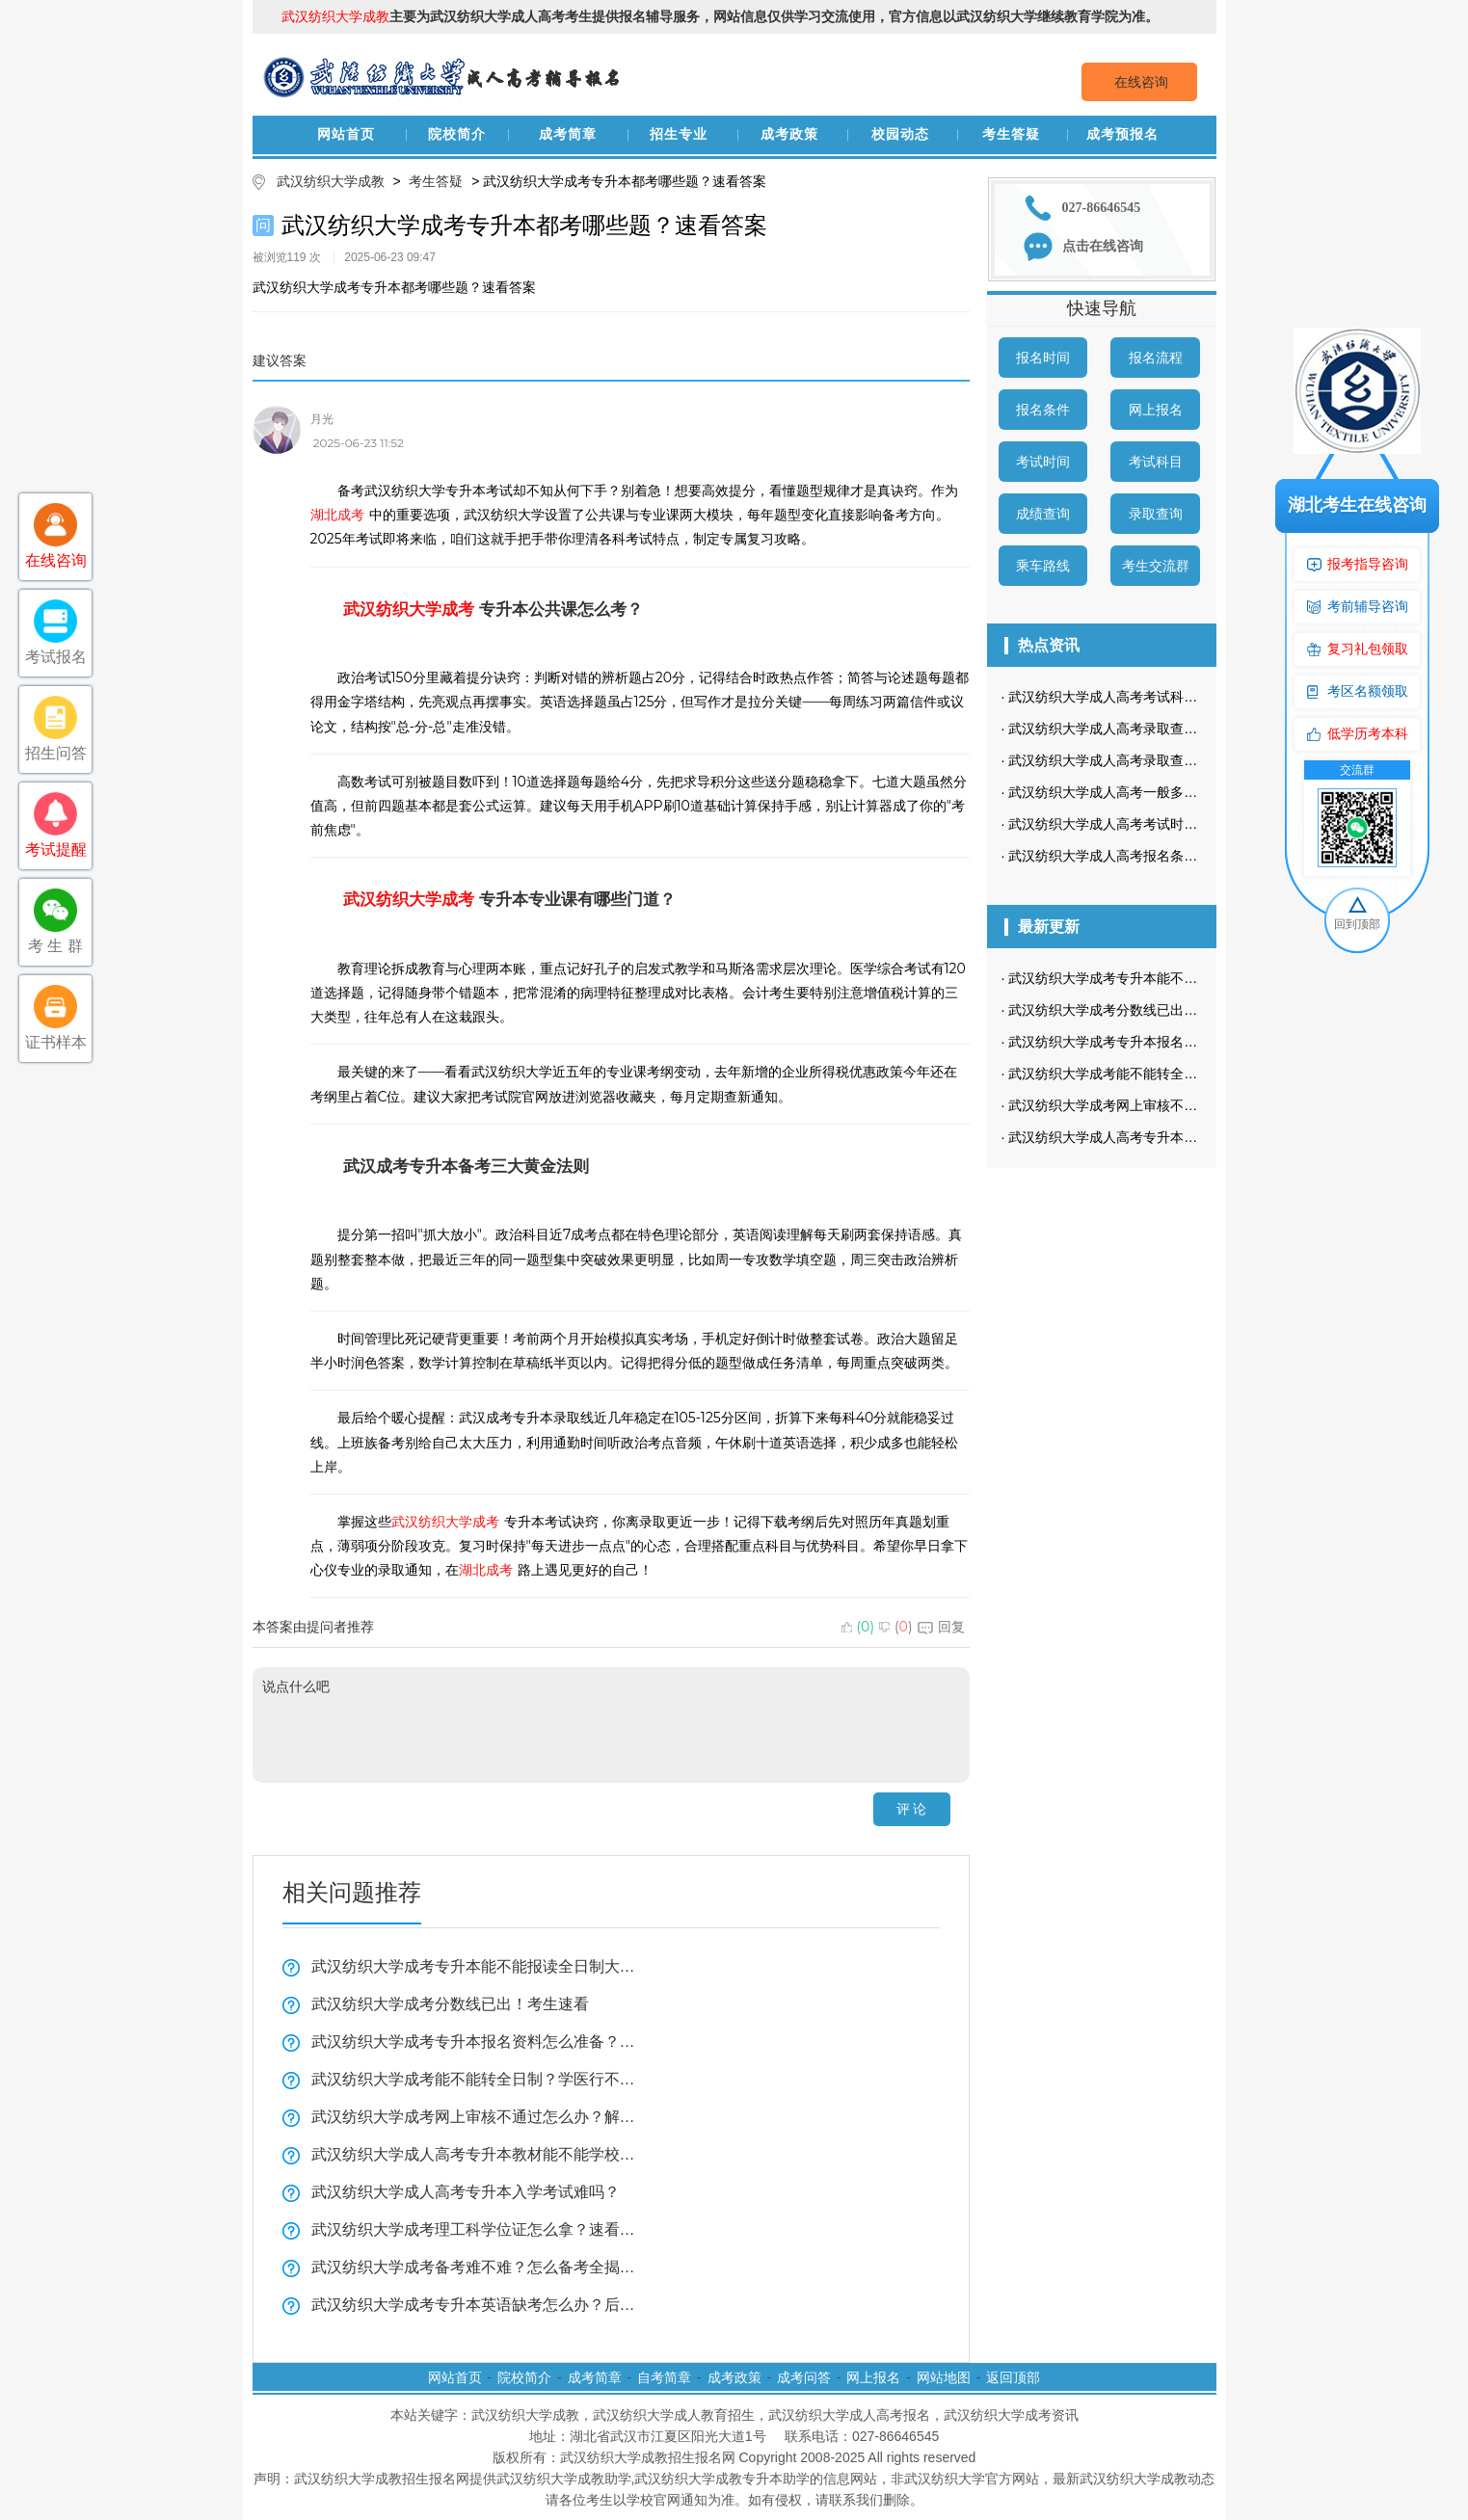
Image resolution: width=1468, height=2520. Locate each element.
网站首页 (346, 134)
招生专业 (678, 134)
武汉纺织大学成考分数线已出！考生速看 (450, 2004)
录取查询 (1156, 513)
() (858, 1626)
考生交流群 (1155, 565)
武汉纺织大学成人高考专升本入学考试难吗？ (465, 2192)
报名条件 (1043, 409)
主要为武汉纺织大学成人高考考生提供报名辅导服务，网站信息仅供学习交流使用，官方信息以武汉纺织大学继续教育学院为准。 (720, 16)
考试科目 (1156, 461)
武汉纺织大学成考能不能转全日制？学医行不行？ (474, 2079)
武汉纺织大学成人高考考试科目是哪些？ (1129, 696)
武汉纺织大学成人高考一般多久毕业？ (1123, 792)
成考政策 (789, 134)
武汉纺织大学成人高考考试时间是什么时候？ (1143, 824)
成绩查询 (1043, 513)
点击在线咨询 (1102, 246)
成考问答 (804, 2377)
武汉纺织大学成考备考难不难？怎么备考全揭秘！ (474, 2267)
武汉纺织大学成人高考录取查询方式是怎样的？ (1150, 728)
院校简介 (457, 134)
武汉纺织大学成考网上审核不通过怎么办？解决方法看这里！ (474, 2117)
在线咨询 (1141, 82)
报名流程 (1156, 357)
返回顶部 (1013, 2377)
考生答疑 (1011, 134)
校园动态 (900, 134)
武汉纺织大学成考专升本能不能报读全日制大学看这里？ (474, 1966)
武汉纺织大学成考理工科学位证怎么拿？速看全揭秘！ (474, 2229)
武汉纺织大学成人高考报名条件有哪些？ (1129, 855)
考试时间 (1043, 461)
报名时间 (1043, 357)
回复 (941, 1626)
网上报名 (1156, 409)
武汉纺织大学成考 (408, 609)
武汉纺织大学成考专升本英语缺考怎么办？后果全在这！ (474, 2304)
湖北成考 (337, 514)
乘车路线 (1043, 565)
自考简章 (664, 2377)
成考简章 (568, 134)
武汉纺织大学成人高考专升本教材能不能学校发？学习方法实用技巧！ (474, 2154)
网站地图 (944, 2377)
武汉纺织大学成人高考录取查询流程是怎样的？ (1150, 760)
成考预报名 (1122, 134)
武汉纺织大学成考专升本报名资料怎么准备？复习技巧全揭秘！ (474, 2041)
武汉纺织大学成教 (331, 181)
